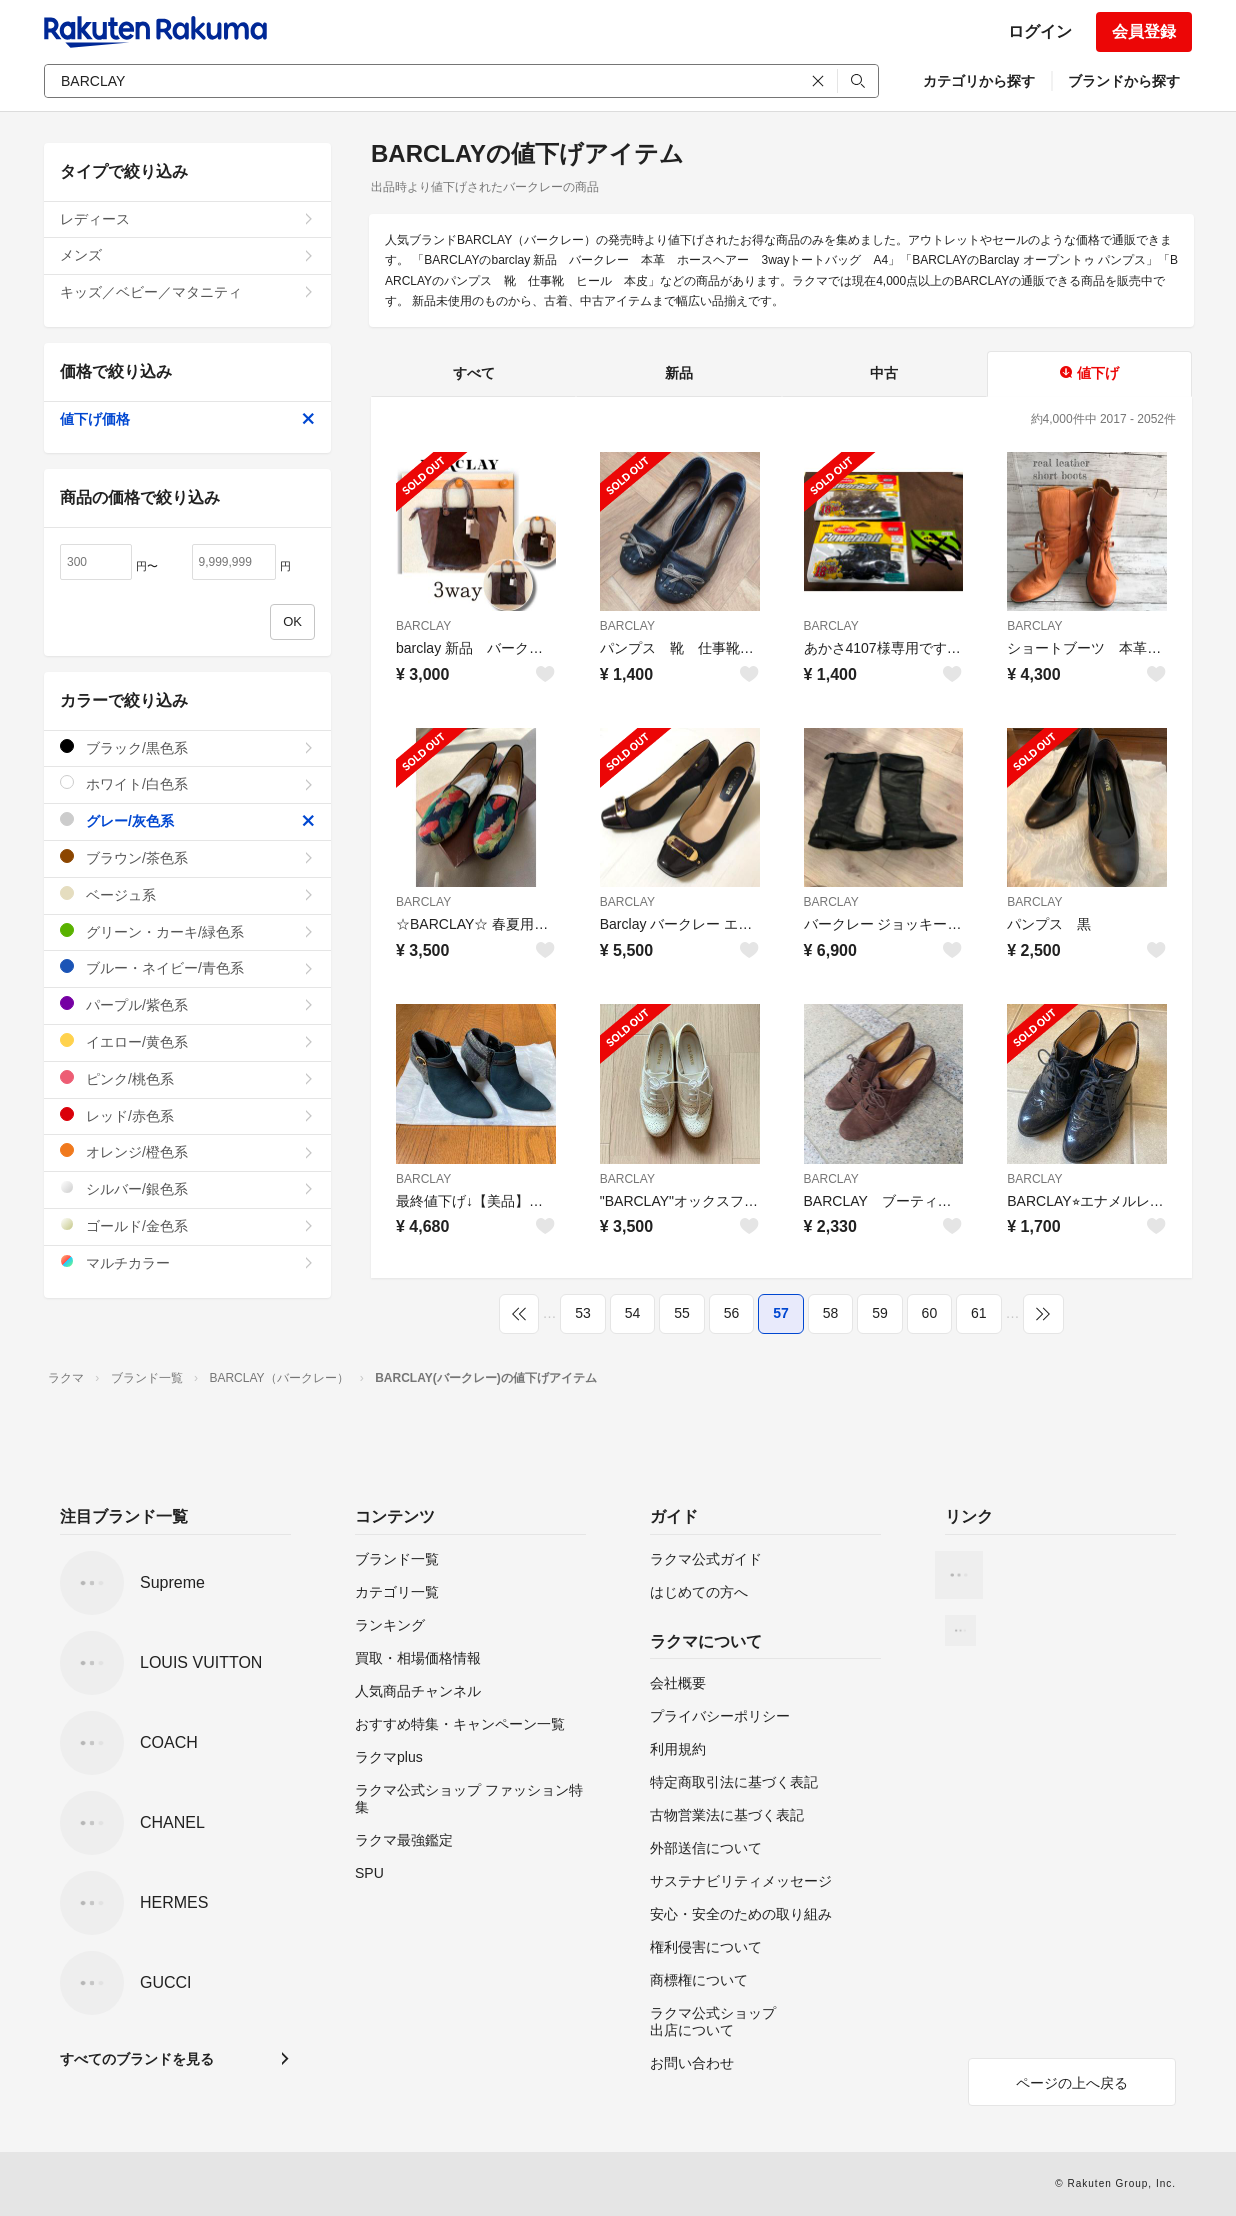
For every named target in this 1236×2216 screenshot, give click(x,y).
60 (930, 1313)
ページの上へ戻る (1072, 2083)
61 (979, 1313)
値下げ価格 (187, 419)
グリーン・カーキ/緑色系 (187, 931)
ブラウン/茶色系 (187, 857)
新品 (679, 373)
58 (831, 1313)
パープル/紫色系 (187, 1004)
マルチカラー (187, 1262)
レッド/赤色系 (187, 1115)
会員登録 (1144, 31)
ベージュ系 (187, 894)
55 (682, 1313)
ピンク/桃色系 (187, 1078)
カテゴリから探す (979, 81)
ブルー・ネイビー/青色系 (187, 967)
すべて (474, 373)
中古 (884, 373)
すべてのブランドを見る (137, 2059)
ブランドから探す (1124, 81)
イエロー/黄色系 (187, 1041)
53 (583, 1313)
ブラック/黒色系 (187, 747)
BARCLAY (423, 626)
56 (732, 1313)
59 (880, 1313)
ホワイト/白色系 (187, 783)
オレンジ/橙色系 (187, 1151)
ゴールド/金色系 (187, 1225)
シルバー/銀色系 (187, 1188)
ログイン (1040, 31)
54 (633, 1313)
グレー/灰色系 (187, 820)
